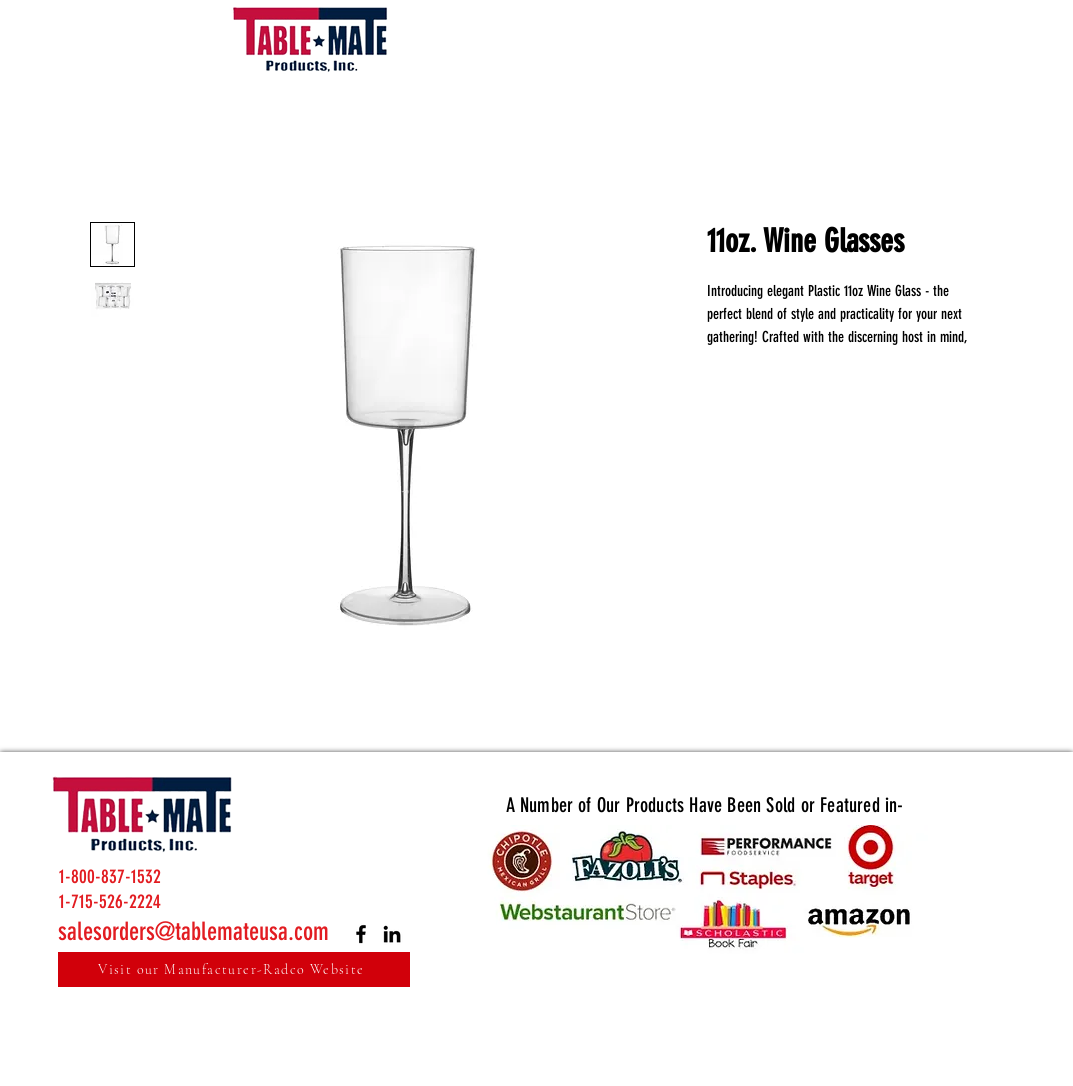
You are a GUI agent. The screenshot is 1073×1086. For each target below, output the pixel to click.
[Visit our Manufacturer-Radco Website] (234, 969)
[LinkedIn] (392, 934)
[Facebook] (361, 934)
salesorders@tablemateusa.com (193, 931)
